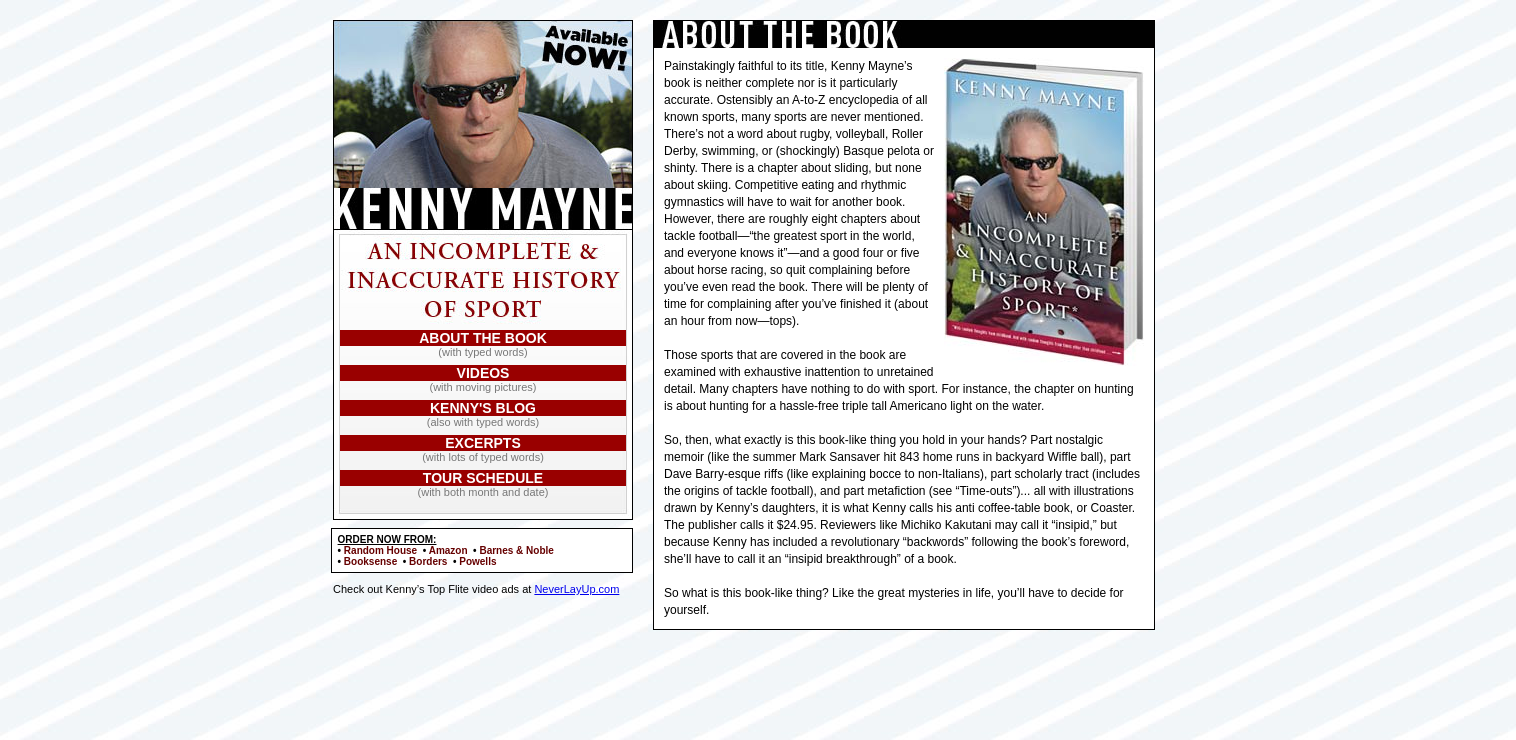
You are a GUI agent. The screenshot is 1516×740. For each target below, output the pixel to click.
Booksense (370, 561)
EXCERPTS (482, 443)
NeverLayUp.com (576, 589)
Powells (477, 561)
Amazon (448, 550)
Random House (380, 550)
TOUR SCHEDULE (483, 478)
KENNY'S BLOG (483, 408)
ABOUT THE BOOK (483, 338)
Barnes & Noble (516, 550)
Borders (428, 561)
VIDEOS (483, 373)
